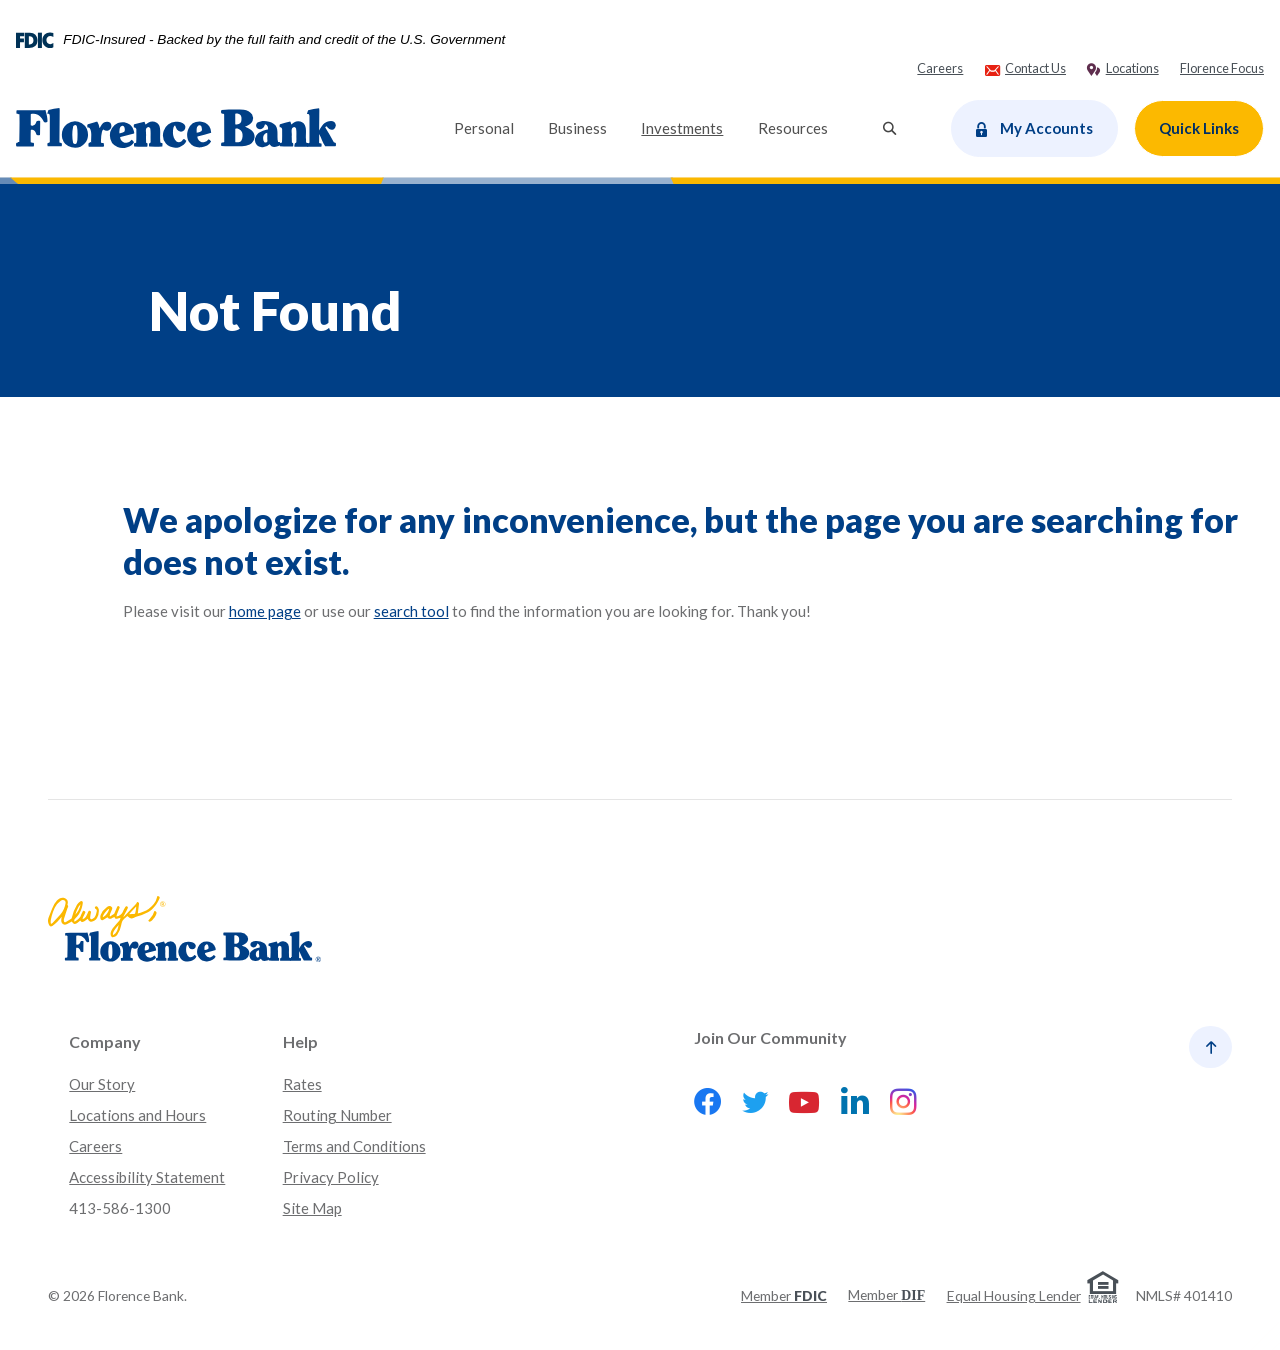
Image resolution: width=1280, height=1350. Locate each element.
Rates (302, 1084)
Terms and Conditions (354, 1146)
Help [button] (300, 1041)
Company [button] (105, 1041)
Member (784, 1295)
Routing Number (337, 1115)
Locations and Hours (137, 1115)
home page (265, 611)
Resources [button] (793, 128)
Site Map (312, 1208)
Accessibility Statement (147, 1177)
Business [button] (577, 128)
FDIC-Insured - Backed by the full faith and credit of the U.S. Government (284, 40)
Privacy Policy (331, 1177)
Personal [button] (484, 128)
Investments (690, 126)
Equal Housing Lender (1014, 1295)
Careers (95, 1146)
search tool (411, 611)
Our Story (102, 1084)
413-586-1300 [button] (120, 1208)
